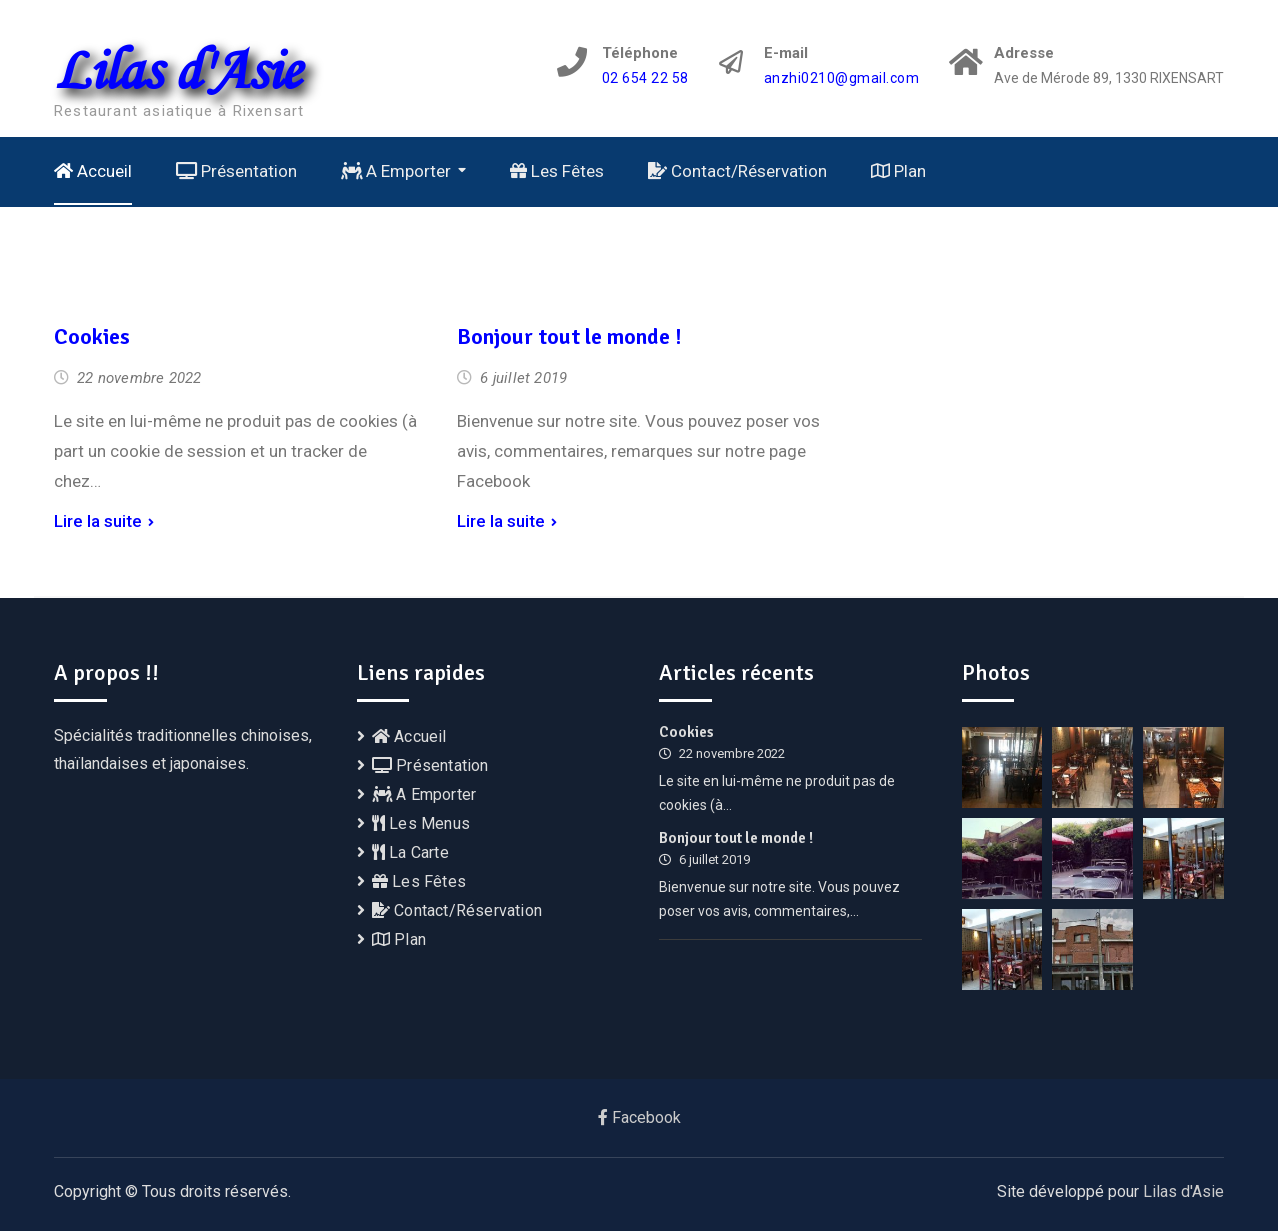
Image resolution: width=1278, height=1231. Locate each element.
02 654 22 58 (645, 78)
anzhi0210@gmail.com (842, 78)
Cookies (92, 336)
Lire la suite (98, 521)
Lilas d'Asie (177, 69)
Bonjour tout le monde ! (569, 336)
